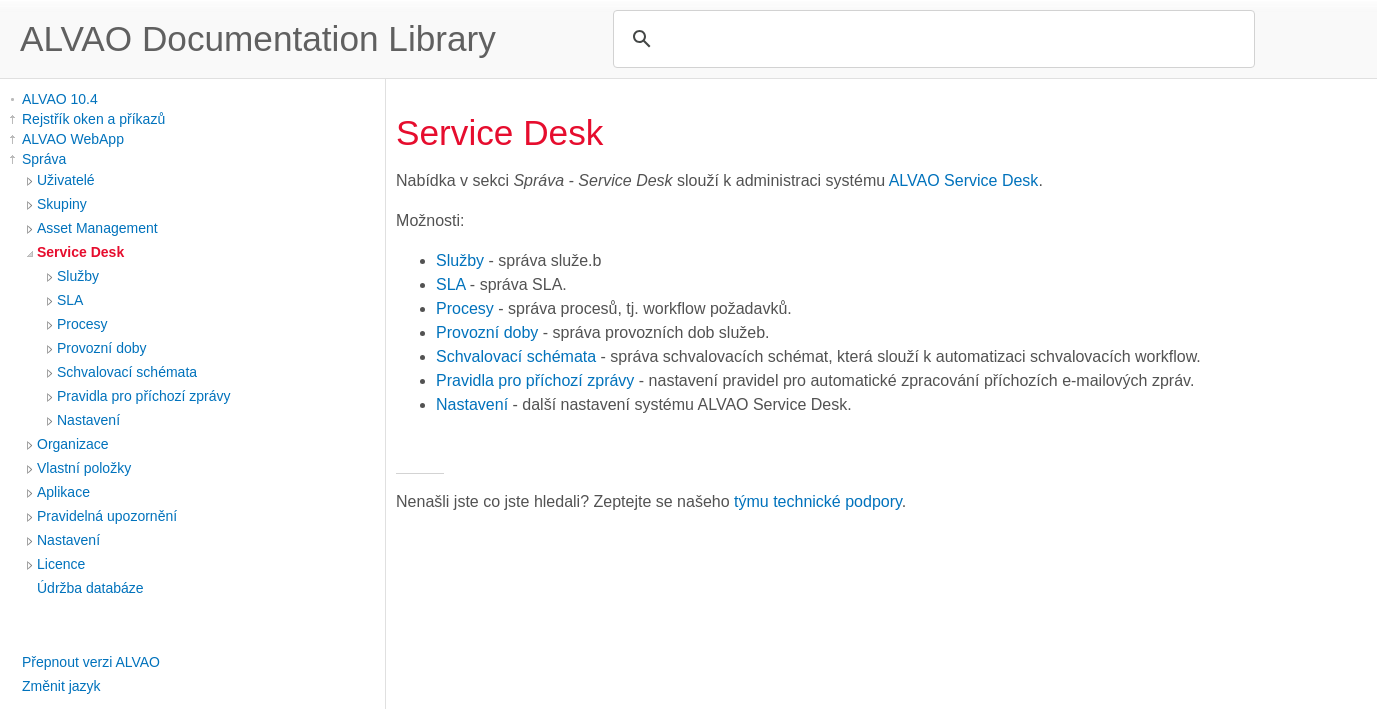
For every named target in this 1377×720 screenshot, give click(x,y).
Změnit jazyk (61, 686)
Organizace (73, 444)
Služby (78, 276)
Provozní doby (102, 348)
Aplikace (63, 492)
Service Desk (80, 252)
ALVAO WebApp (73, 139)
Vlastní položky (84, 468)
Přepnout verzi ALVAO (91, 662)
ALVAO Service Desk (964, 180)
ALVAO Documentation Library (258, 38)
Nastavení (88, 420)
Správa (44, 159)
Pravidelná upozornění (107, 516)
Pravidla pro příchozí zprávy (144, 396)
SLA (70, 300)
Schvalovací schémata (127, 372)
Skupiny (62, 204)
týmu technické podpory (818, 501)
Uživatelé (66, 180)
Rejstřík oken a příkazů (93, 119)
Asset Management (97, 228)
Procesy (82, 324)
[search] (931, 39)
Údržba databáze (90, 588)
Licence (61, 564)
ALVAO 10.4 (60, 99)
